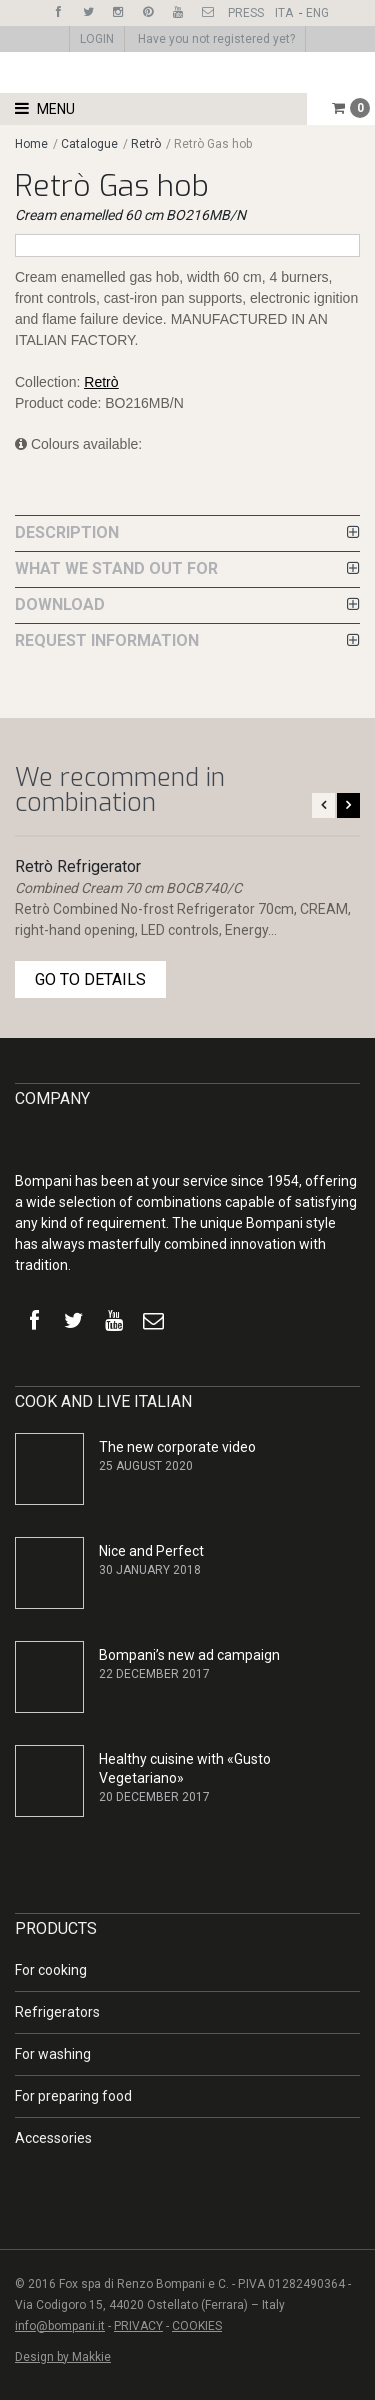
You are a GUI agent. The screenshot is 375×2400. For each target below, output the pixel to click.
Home (31, 144)
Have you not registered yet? (216, 39)
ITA (284, 13)
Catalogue (91, 144)
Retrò (146, 144)
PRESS (246, 13)
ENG (317, 13)
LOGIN (97, 39)
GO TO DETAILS (90, 979)
